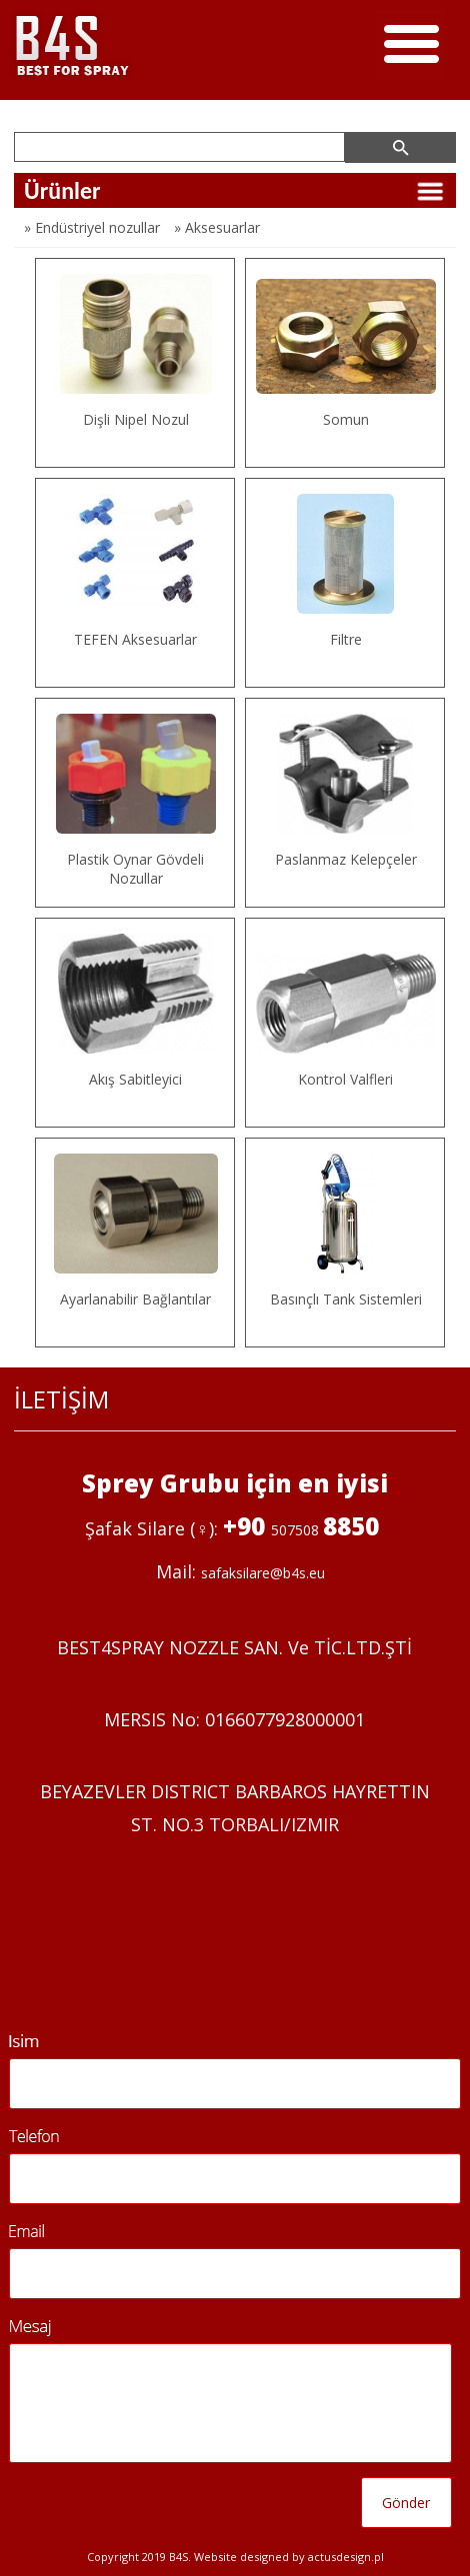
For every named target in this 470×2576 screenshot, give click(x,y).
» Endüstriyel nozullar (92, 227)
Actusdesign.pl (346, 2556)
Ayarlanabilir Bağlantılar (135, 1298)
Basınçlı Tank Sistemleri (346, 1298)
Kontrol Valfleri (345, 1079)
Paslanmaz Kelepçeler (346, 859)
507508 (297, 1529)
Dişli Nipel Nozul (136, 419)
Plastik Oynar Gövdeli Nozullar (135, 869)
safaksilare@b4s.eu (263, 1572)
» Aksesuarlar (217, 227)
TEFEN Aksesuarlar (135, 639)
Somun (346, 419)
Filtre (346, 639)
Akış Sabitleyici (135, 1079)
